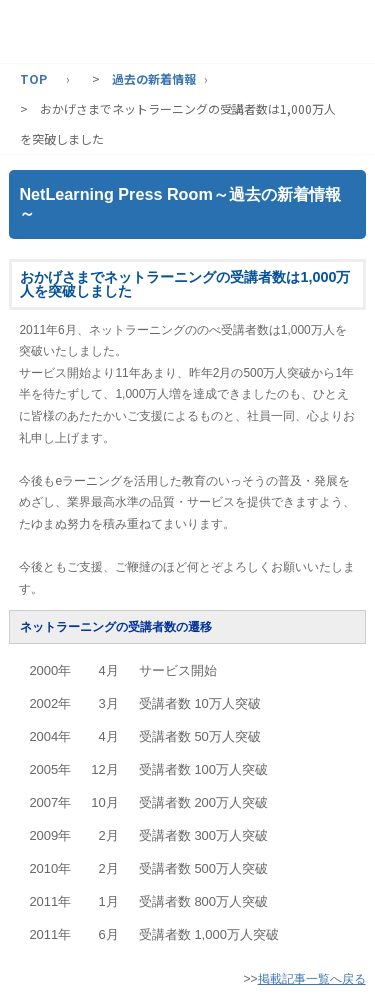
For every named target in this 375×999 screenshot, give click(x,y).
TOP (33, 78)
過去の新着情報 (154, 78)
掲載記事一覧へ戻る (312, 979)
